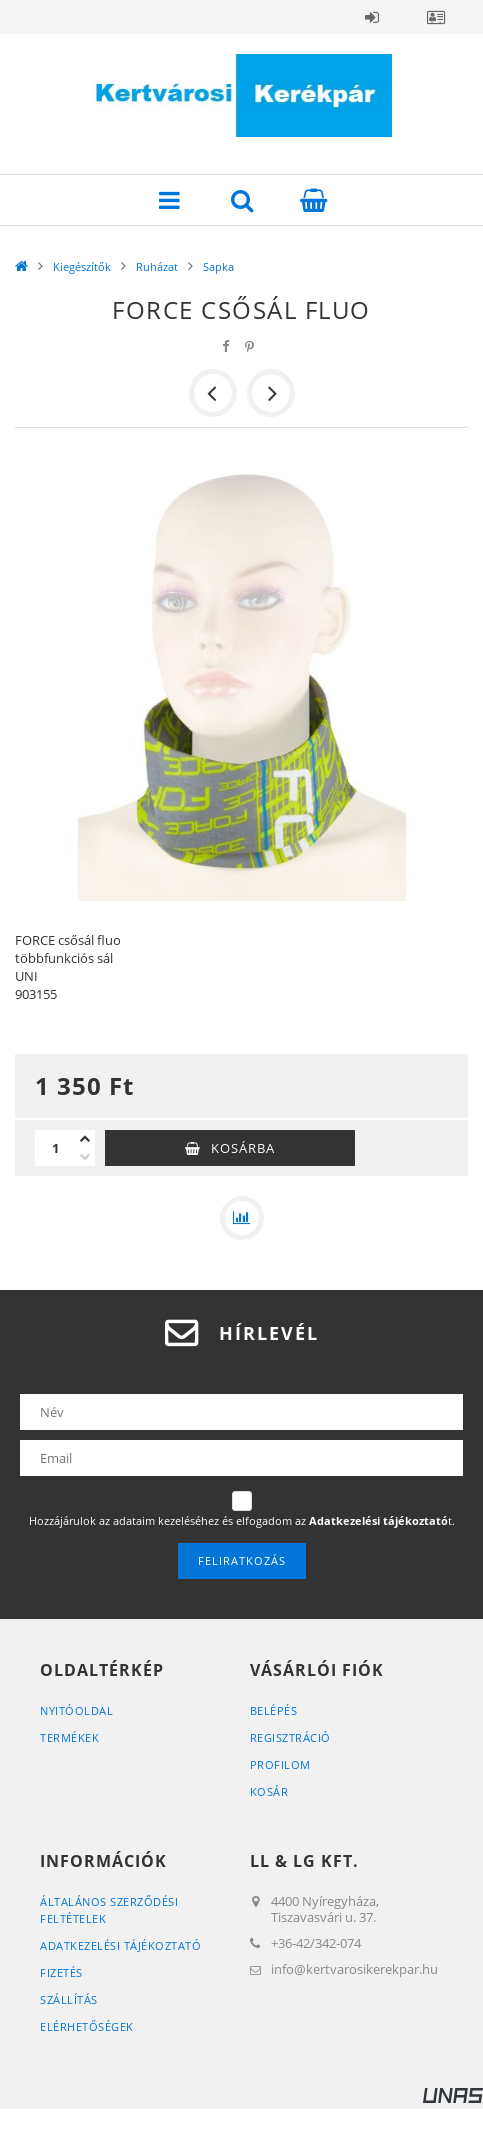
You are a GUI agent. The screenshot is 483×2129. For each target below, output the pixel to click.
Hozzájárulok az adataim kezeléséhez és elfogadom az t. (242, 1520)
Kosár (269, 1791)
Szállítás (69, 1999)
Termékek (69, 1737)
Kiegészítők (82, 266)
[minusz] (85, 1157)
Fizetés (61, 1972)
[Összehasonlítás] (242, 1218)
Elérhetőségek (87, 2026)
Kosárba (243, 1148)
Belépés (372, 17)
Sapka (218, 266)
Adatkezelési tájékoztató (120, 1945)
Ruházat (157, 266)
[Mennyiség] (55, 1148)
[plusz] (85, 1139)
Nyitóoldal (76, 1710)
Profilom (280, 1764)
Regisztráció (290, 1737)
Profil (436, 17)
